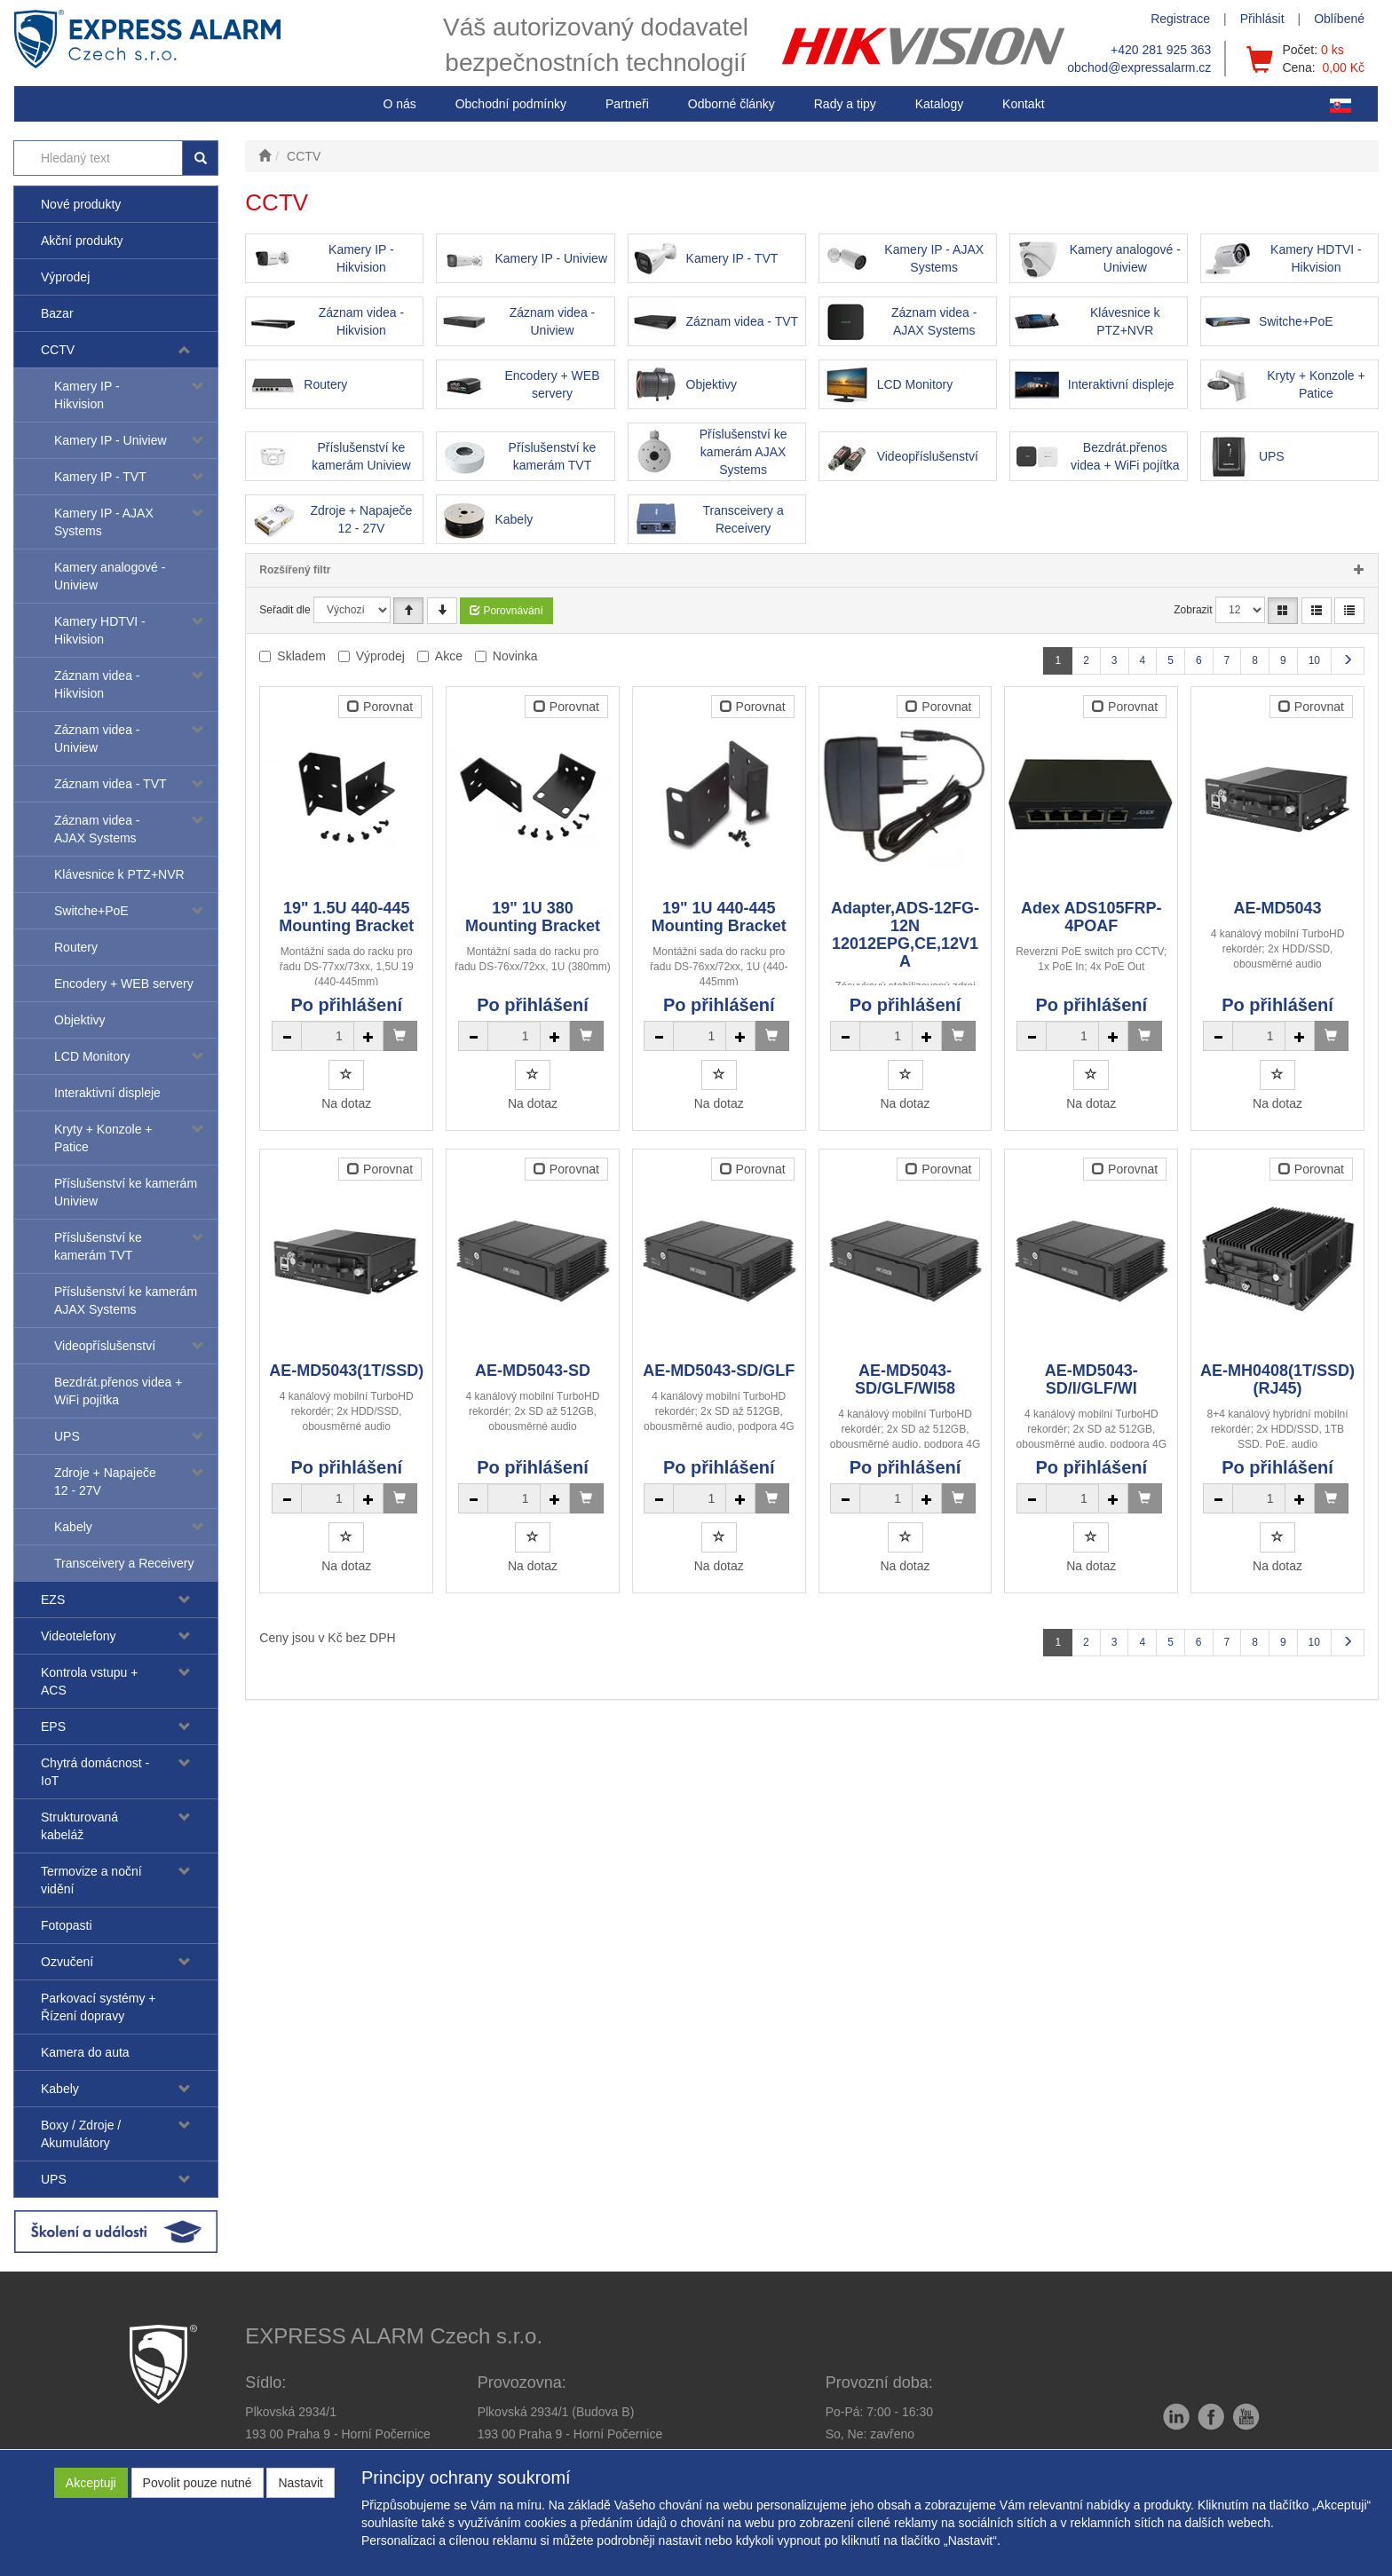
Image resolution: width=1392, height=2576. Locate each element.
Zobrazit (1193, 610)
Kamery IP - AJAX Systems (104, 522)
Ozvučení (67, 1962)
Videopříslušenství (104, 1346)
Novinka (515, 656)
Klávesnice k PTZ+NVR (119, 874)
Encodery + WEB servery (124, 983)
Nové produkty (81, 204)
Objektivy (80, 1020)
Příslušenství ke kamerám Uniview (125, 1192)
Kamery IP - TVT (100, 477)
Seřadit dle (284, 610)
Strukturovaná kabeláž (79, 1826)
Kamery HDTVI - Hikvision (100, 630)
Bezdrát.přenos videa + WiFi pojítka (118, 1391)
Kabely (73, 1527)
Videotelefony (78, 1636)
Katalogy (939, 104)
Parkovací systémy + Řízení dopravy (98, 2007)
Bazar (57, 313)
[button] (845, 104)
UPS (67, 1436)
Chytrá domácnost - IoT (95, 1772)
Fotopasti (66, 1925)
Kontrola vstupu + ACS (89, 1681)
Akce (449, 656)
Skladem (301, 656)
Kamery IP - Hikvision (87, 395)
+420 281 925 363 (1161, 50)
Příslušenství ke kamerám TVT (98, 1246)
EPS (53, 1726)
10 (1314, 660)
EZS (53, 1599)
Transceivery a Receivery (124, 1563)
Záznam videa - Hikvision (96, 684)
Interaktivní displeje (107, 1093)
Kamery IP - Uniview (110, 440)
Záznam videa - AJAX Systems (96, 829)
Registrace (1180, 19)
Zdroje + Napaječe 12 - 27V (105, 1481)
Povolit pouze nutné (197, 2483)
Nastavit (300, 2483)
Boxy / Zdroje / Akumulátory (81, 2134)
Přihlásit (1262, 19)
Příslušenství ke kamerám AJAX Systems (125, 1300)
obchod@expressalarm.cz (1139, 67)
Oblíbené (1339, 19)
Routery (76, 947)
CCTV (58, 350)
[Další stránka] (1347, 661)
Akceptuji (91, 2483)
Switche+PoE (91, 911)
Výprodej (65, 277)
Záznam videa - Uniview (96, 739)
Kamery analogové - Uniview (109, 576)
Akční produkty (82, 240)
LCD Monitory (92, 1056)
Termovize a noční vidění (91, 1880)
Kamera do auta (85, 2052)
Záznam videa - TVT (110, 784)
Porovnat (380, 706)
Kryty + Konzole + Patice (103, 1138)
